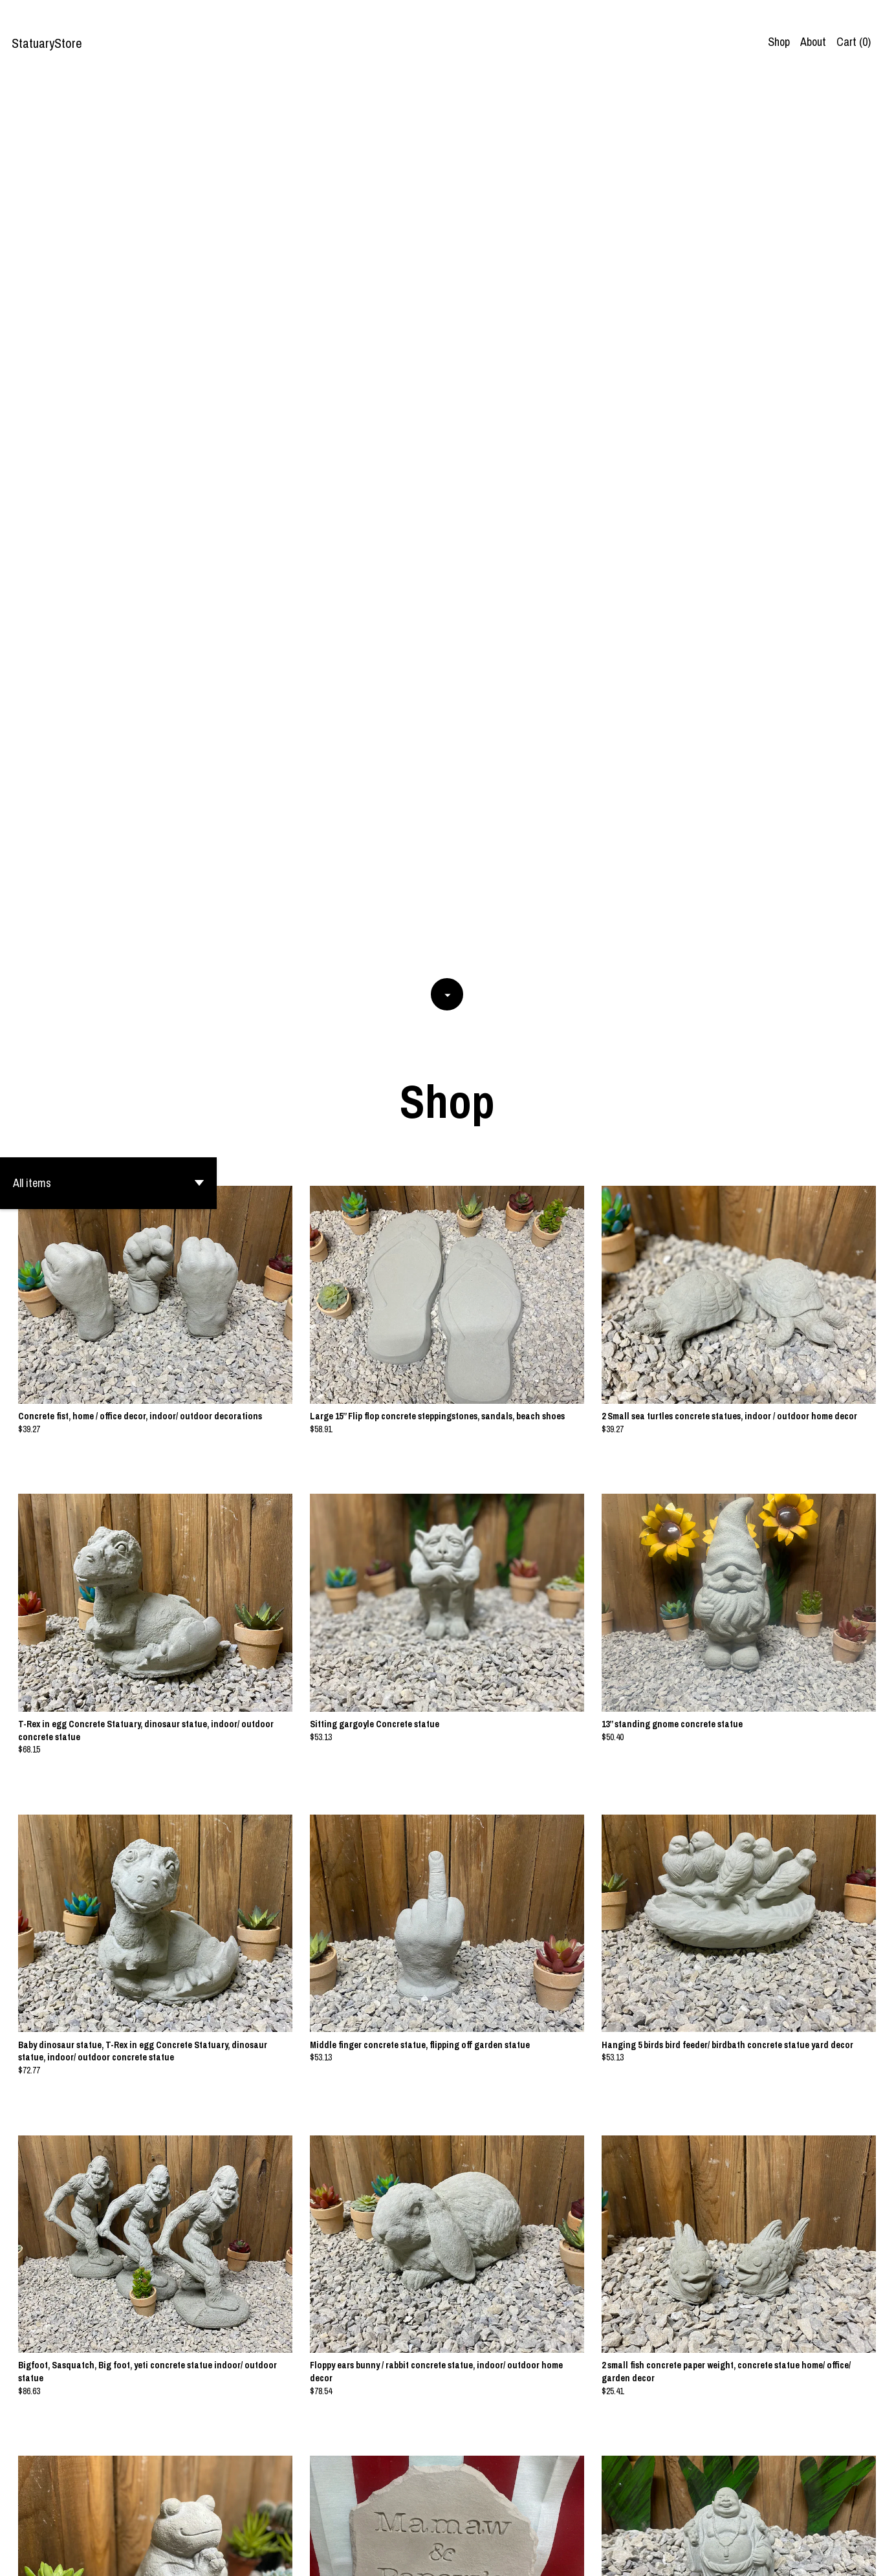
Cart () (853, 42)
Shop (779, 42)
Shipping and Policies (817, 2556)
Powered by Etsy (145, 2556)
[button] (108, 293)
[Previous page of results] (370, 2522)
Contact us (741, 2556)
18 (509, 2522)
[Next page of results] (526, 2522)
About (813, 42)
